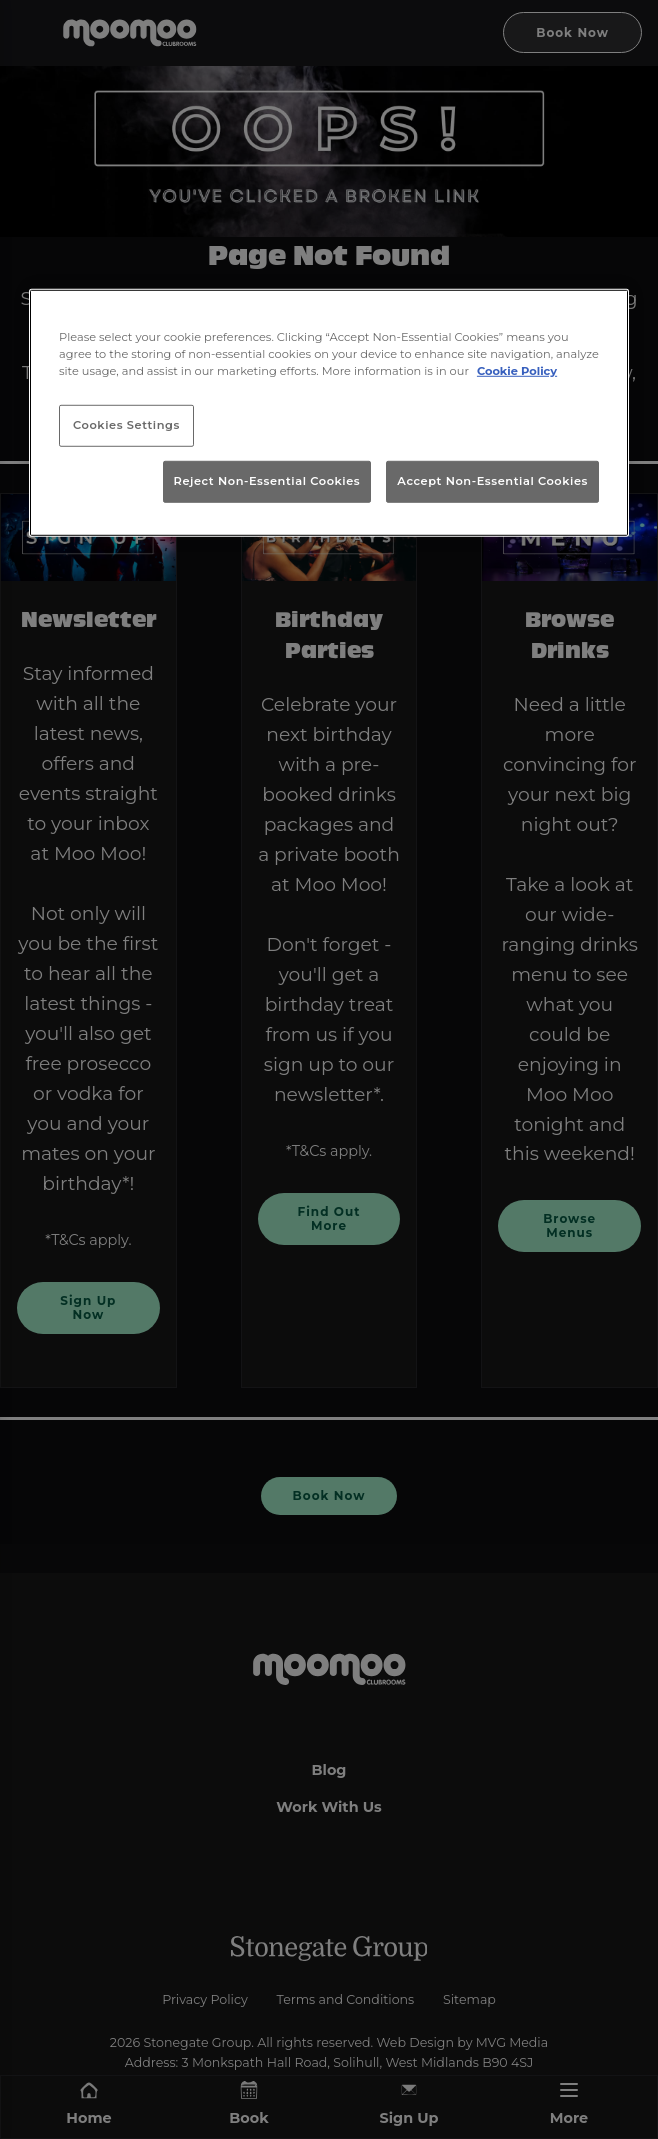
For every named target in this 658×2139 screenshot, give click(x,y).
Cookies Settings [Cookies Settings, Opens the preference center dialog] (126, 425)
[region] (329, 413)
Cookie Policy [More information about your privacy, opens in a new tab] (517, 371)
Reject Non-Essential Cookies (267, 481)
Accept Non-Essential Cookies (492, 481)
